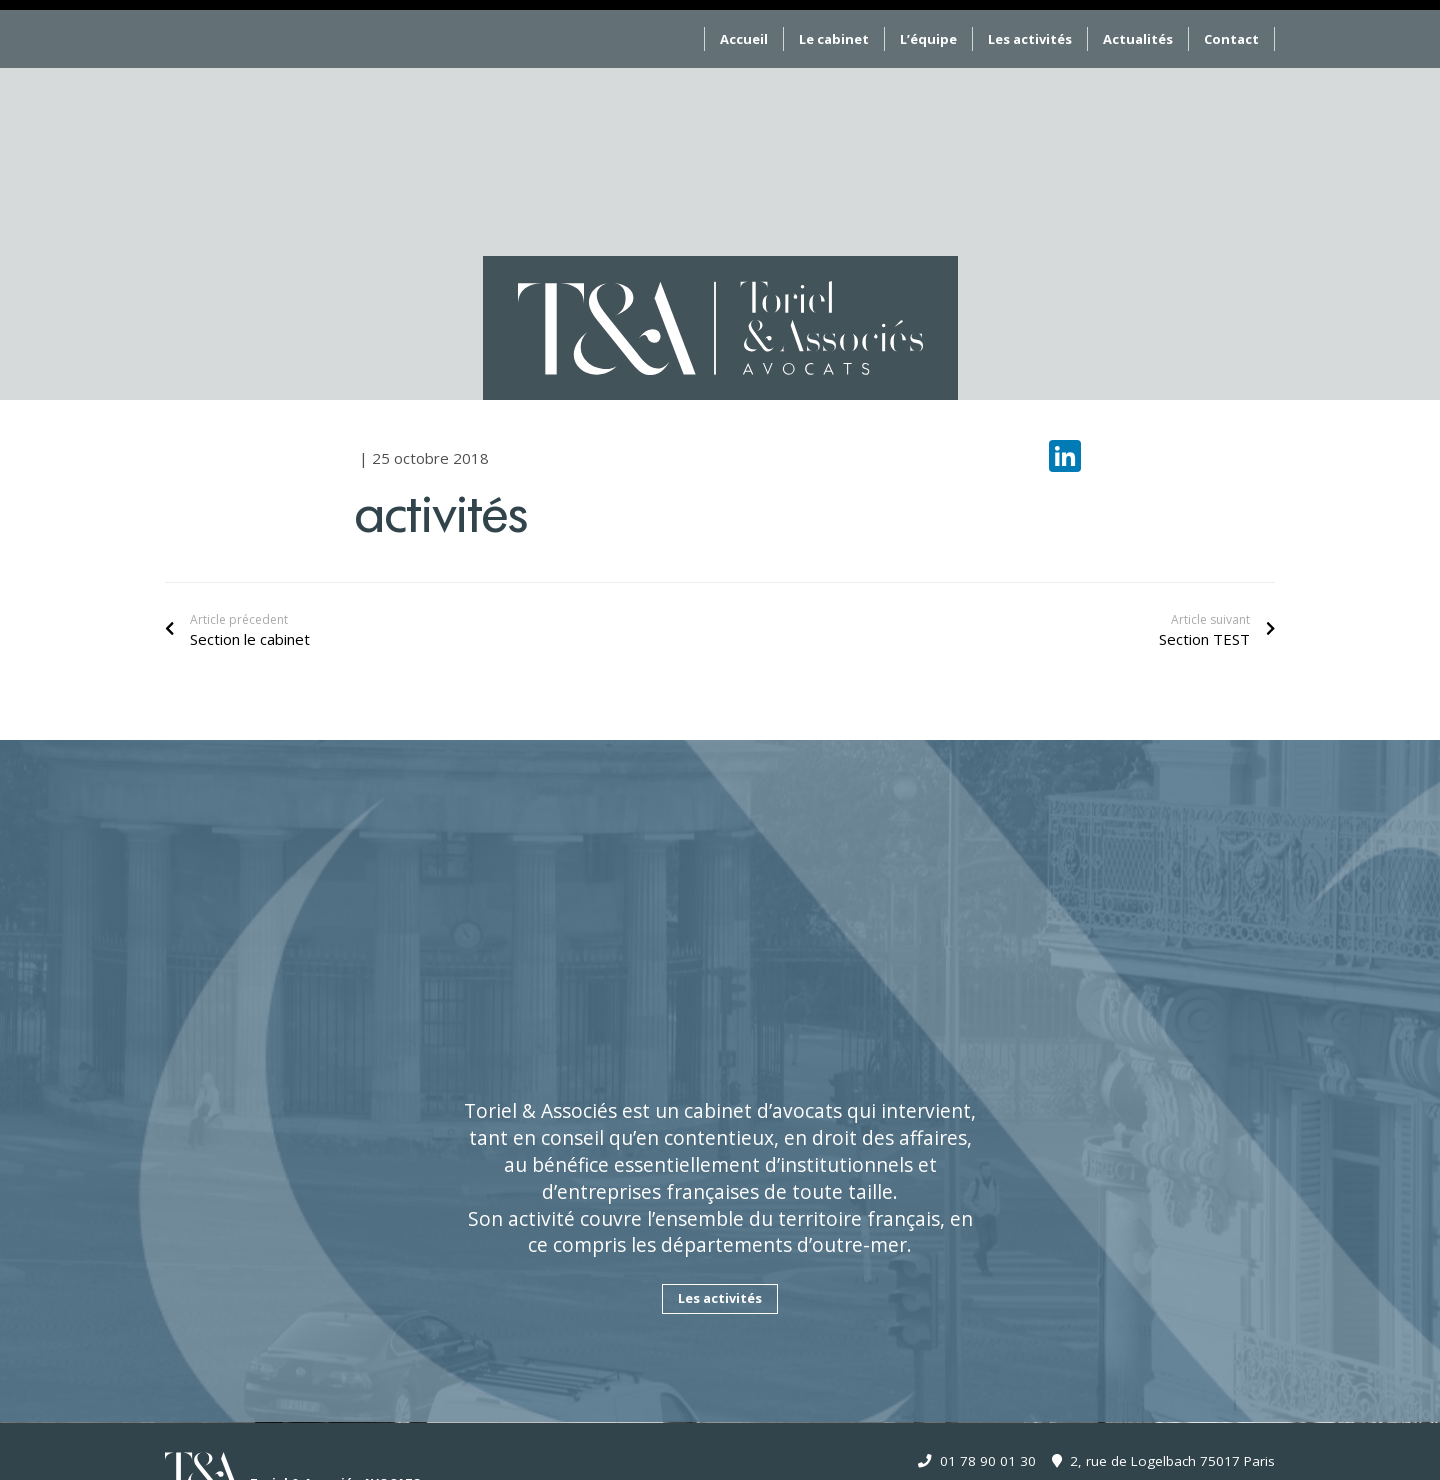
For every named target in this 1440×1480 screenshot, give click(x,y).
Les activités (1030, 39)
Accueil (744, 39)
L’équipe (928, 39)
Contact (1231, 39)
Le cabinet (834, 39)
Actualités (1138, 39)
